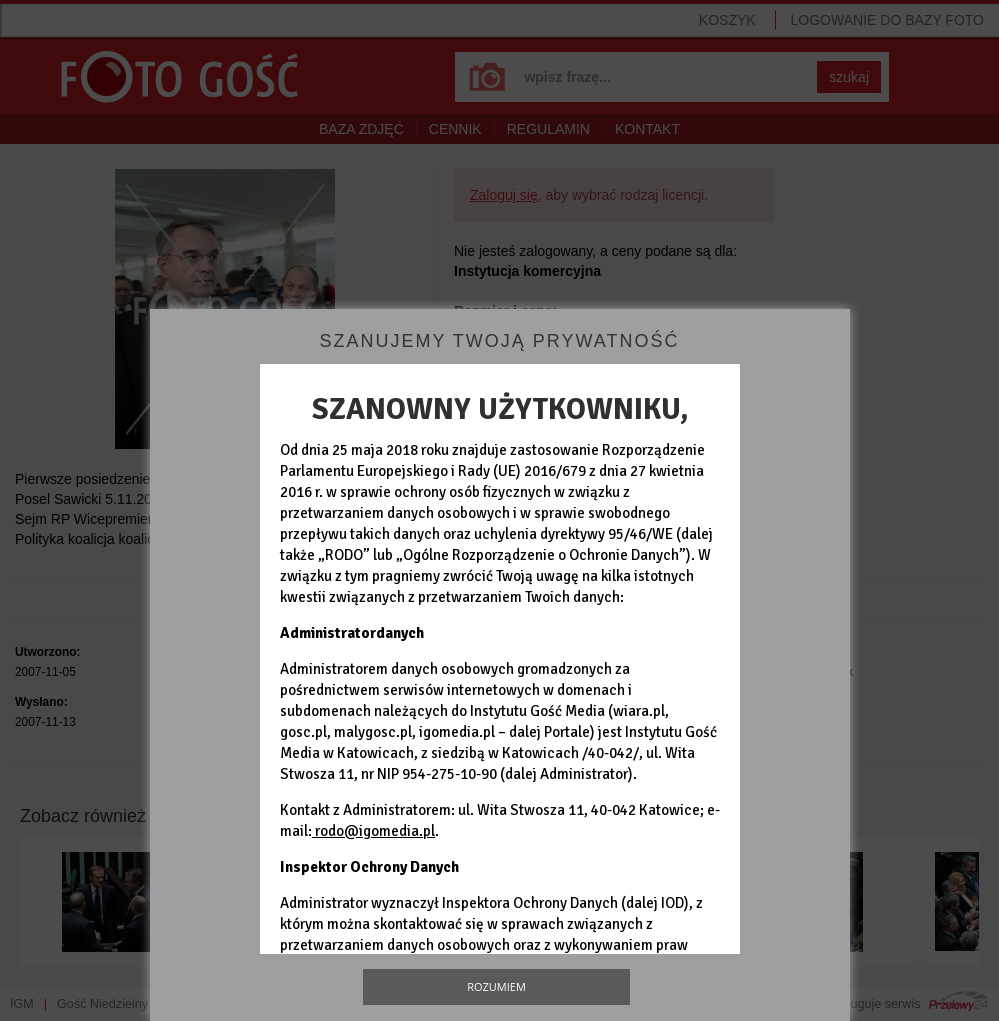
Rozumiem (496, 986)
